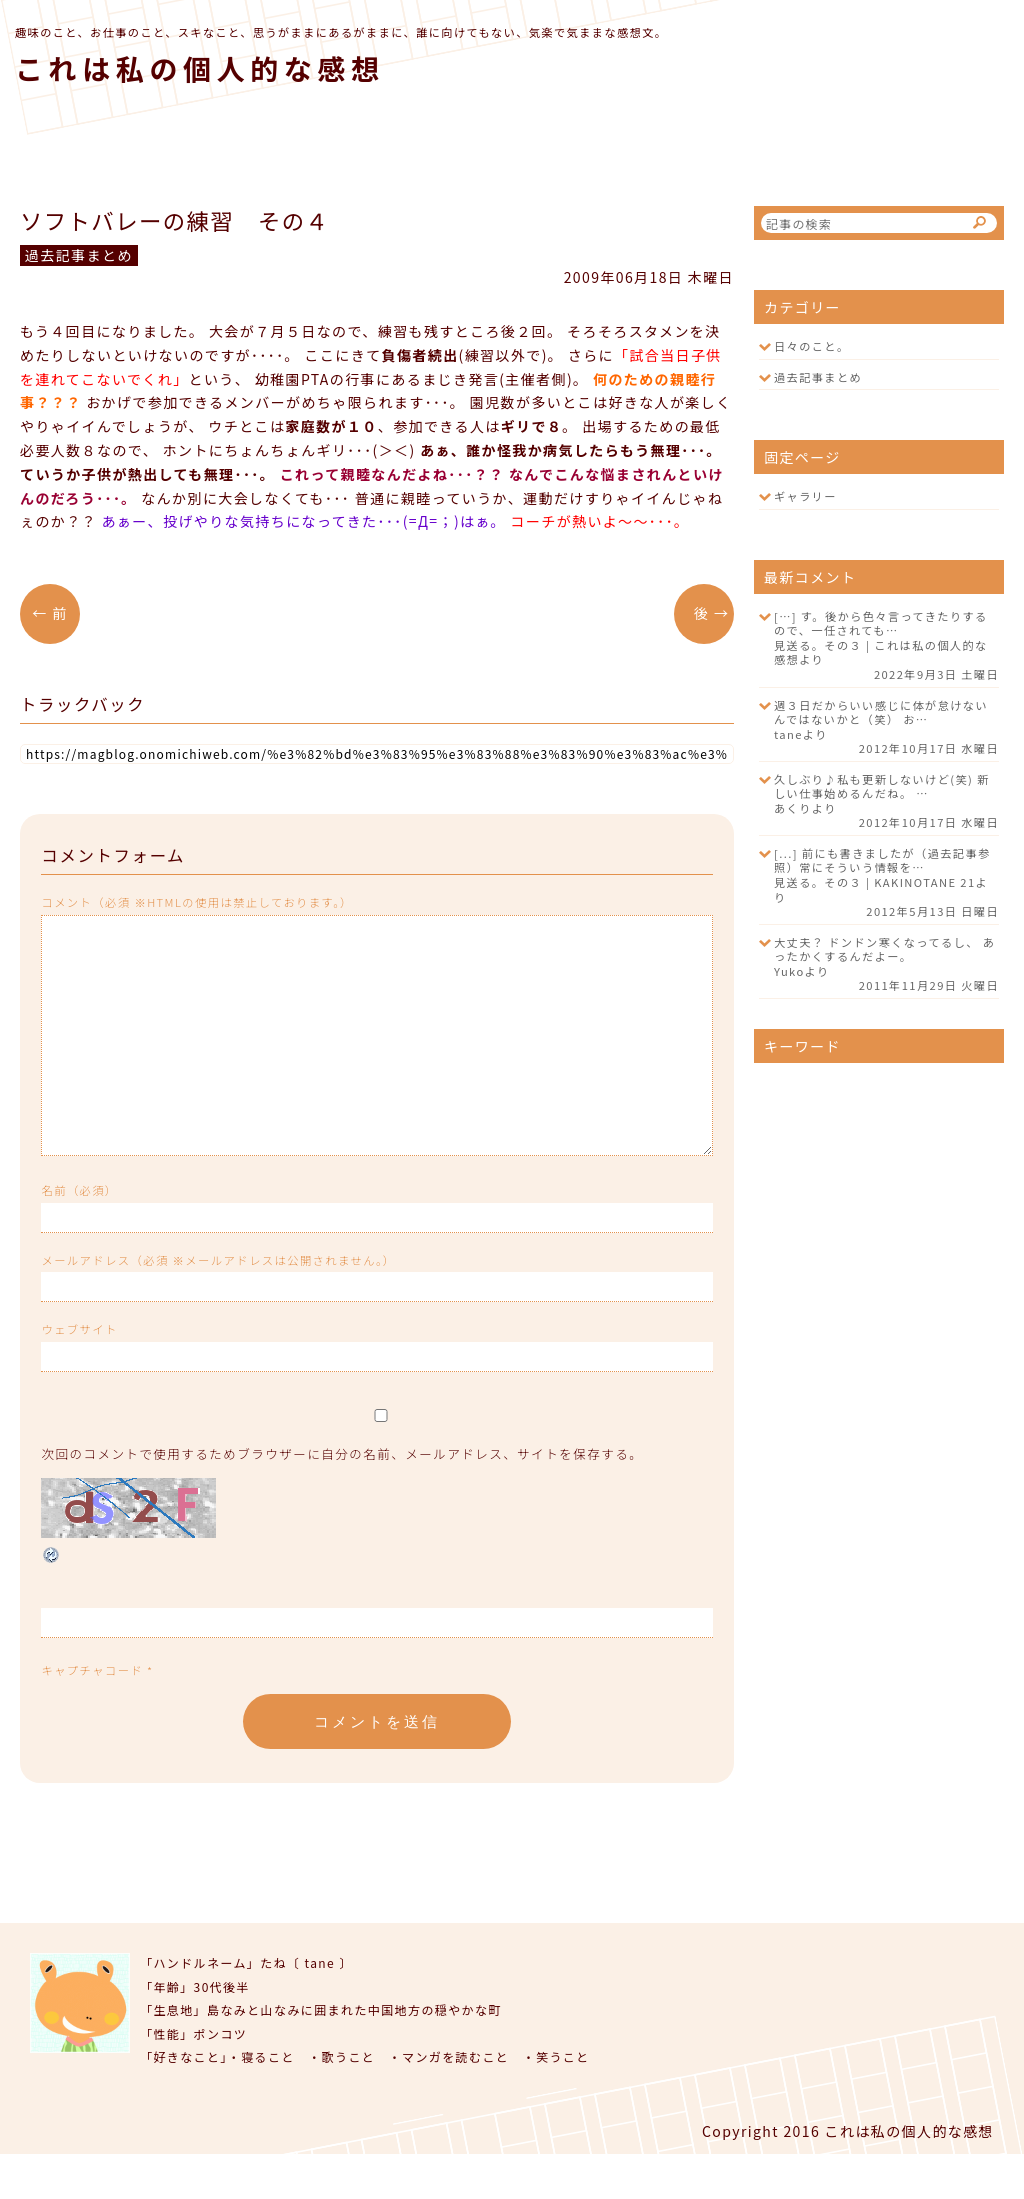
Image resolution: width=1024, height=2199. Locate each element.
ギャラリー (805, 496)
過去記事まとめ (818, 377)
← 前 (56, 613)
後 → (704, 613)
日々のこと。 (812, 346)
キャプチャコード (92, 1715)
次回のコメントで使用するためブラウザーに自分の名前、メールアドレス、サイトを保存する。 (342, 1498)
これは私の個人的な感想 (200, 68)
